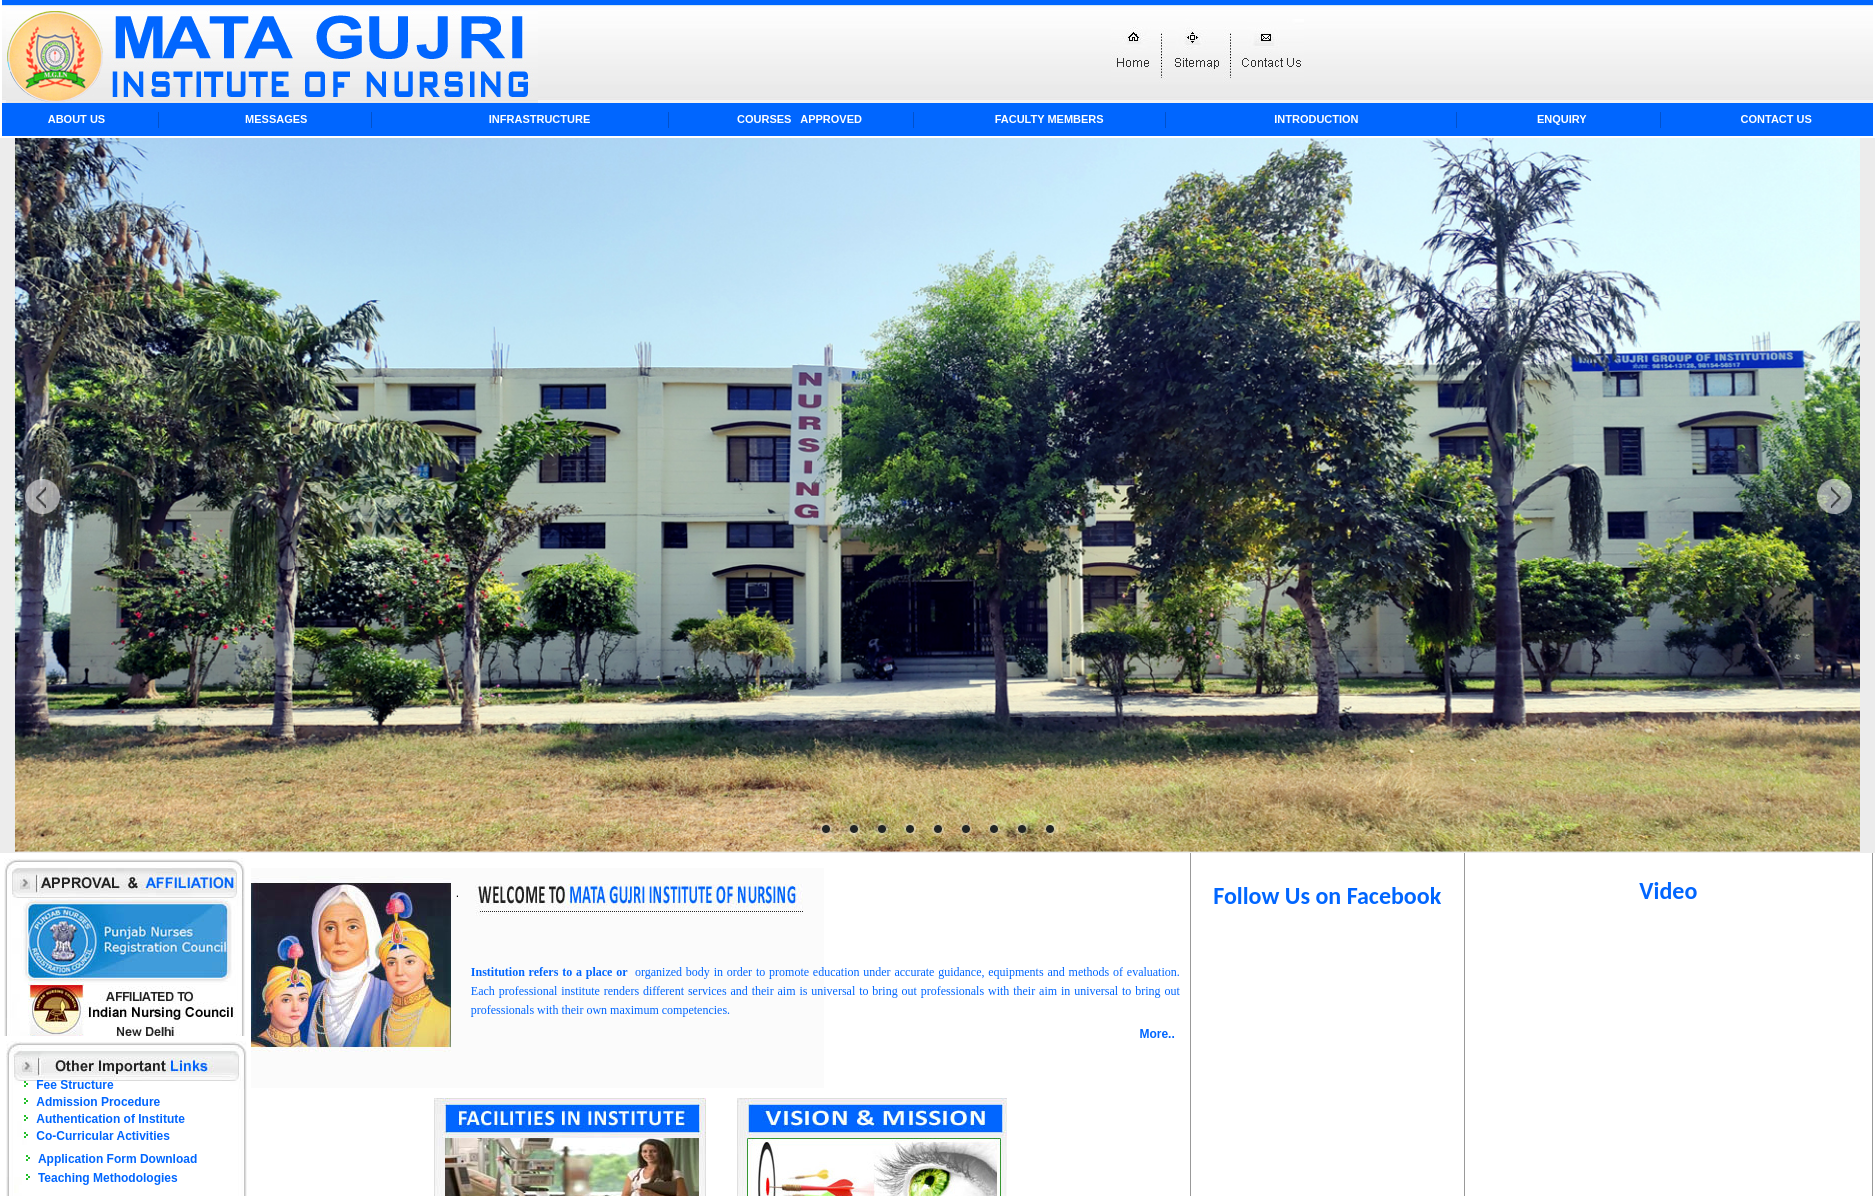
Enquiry (1562, 119)
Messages (276, 119)
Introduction (1316, 119)
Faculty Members (1049, 119)
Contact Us (1776, 119)
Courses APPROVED (799, 119)
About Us (76, 119)
